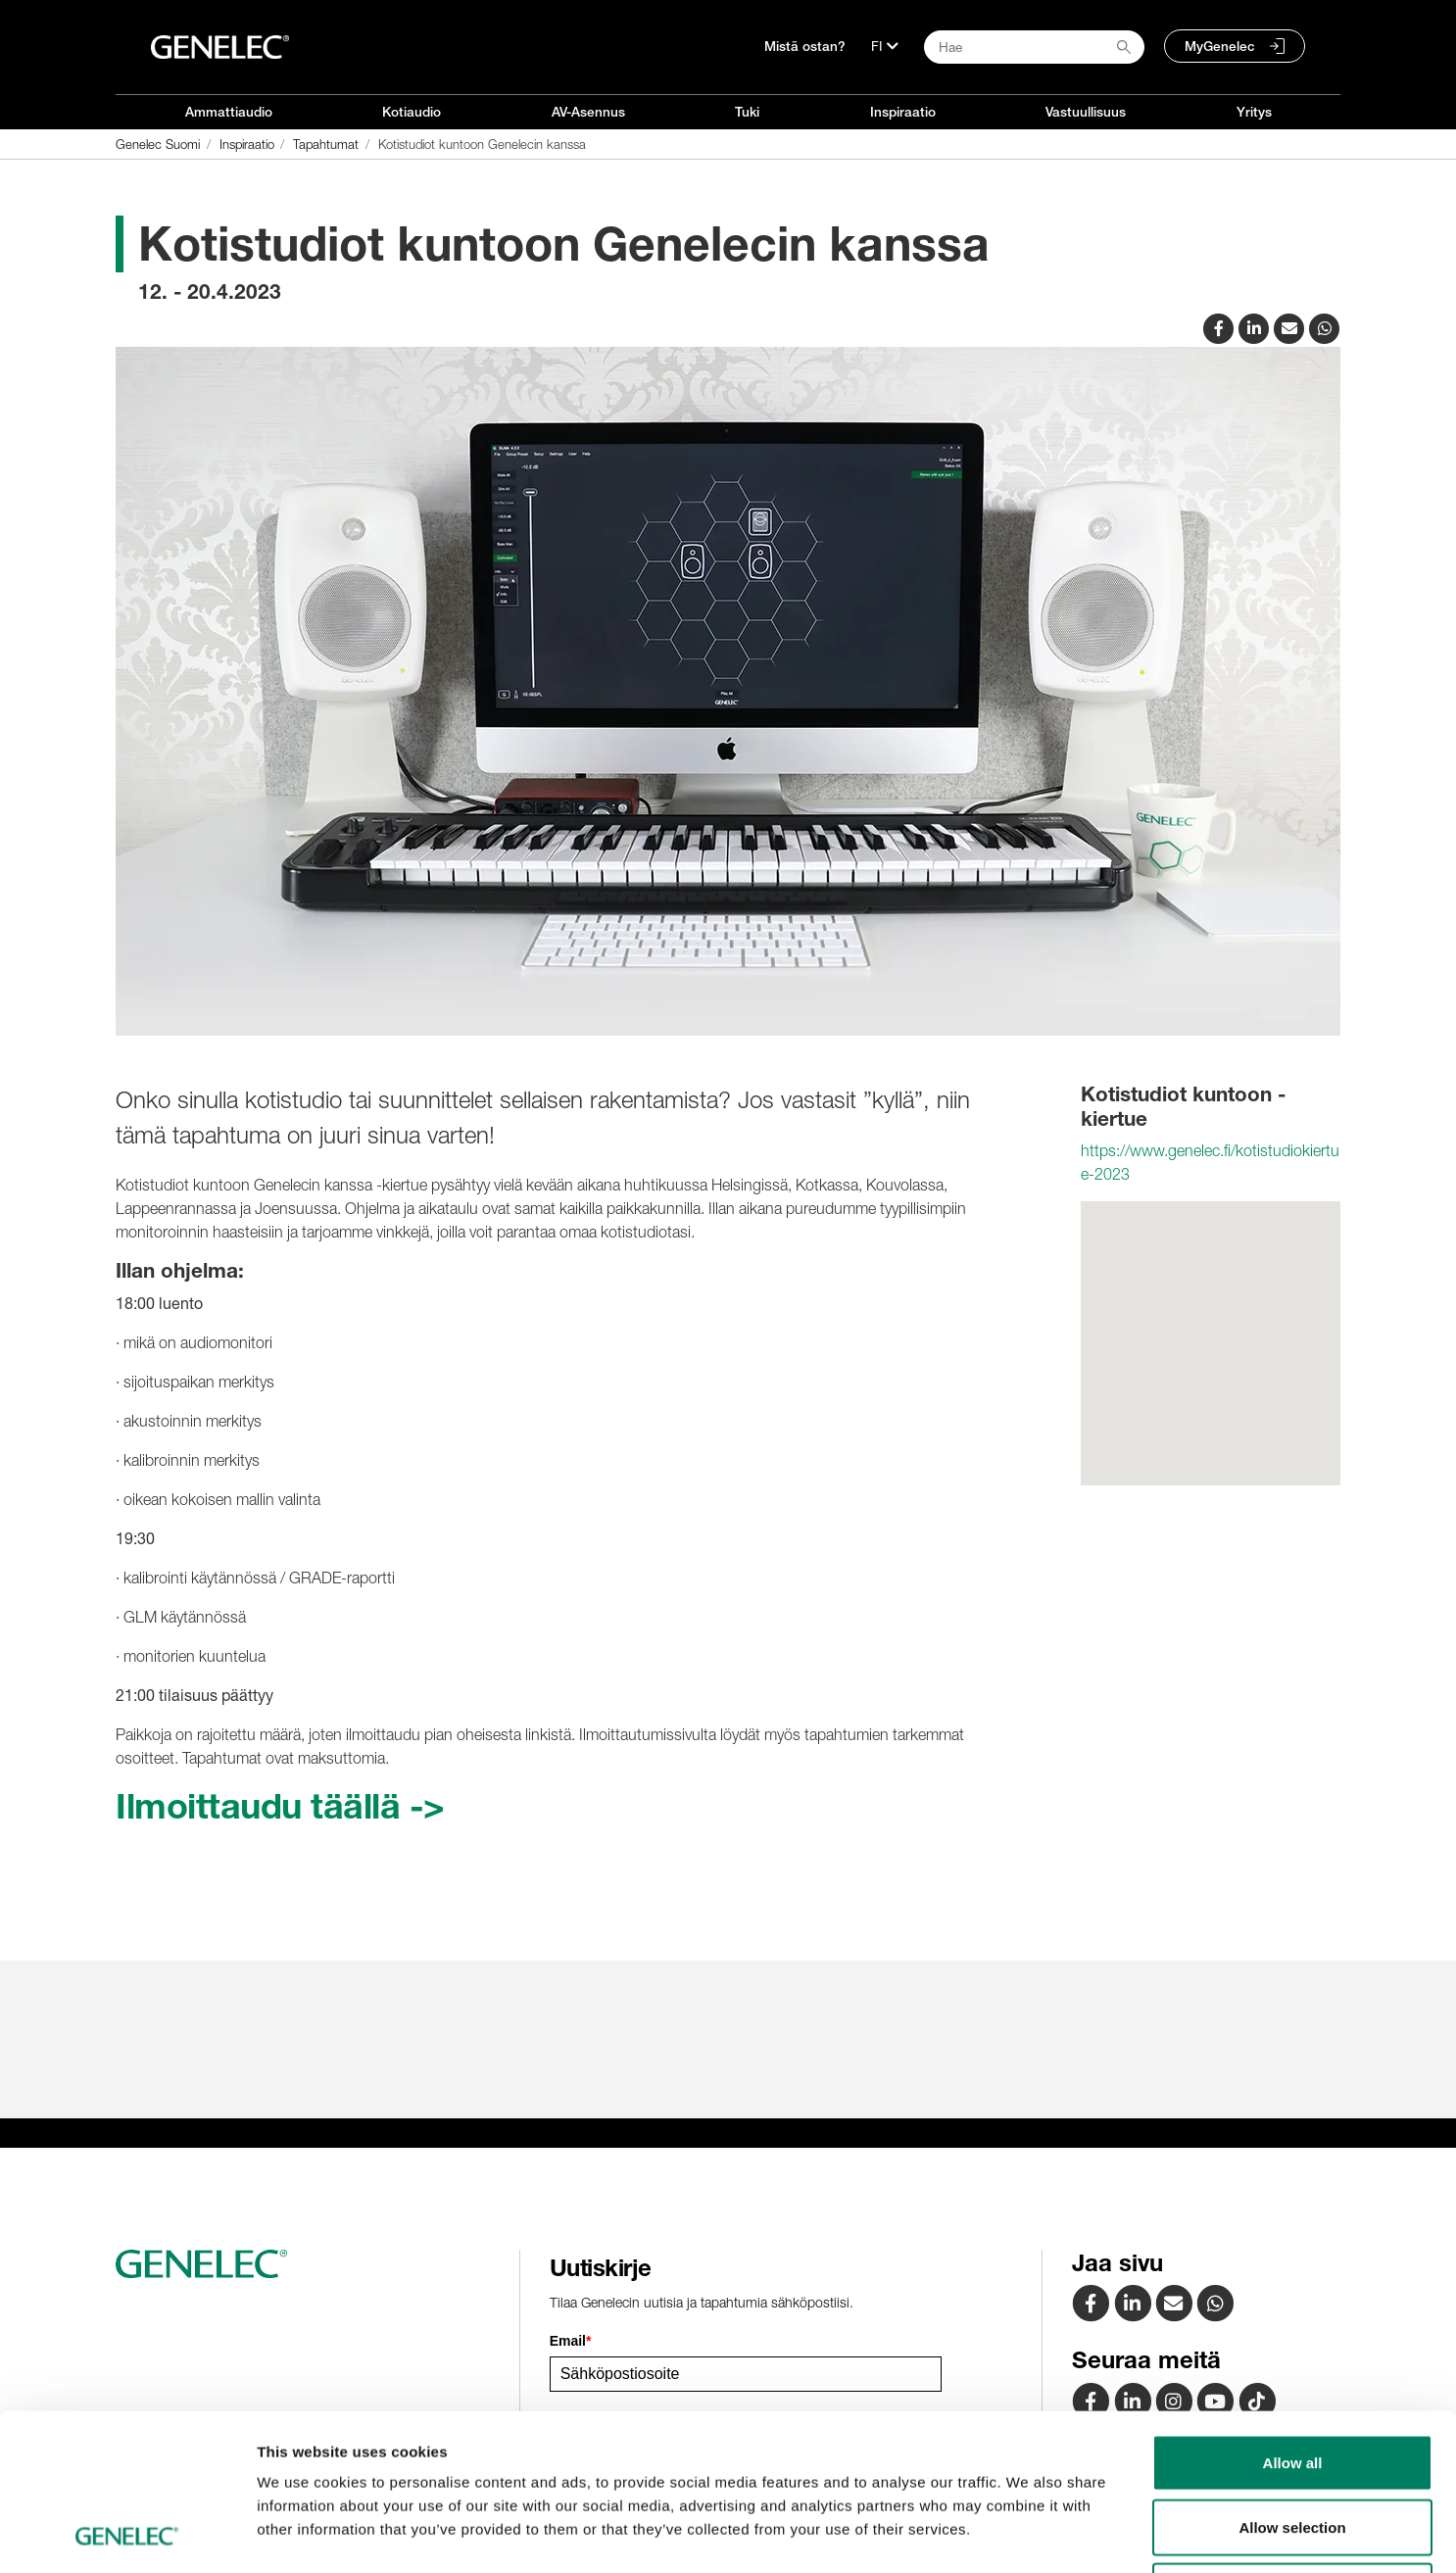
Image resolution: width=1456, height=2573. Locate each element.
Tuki (747, 112)
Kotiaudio (411, 112)
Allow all (1293, 2315)
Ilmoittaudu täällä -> (280, 1805)
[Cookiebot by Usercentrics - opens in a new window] (127, 2534)
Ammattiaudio (228, 112)
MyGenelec (1220, 46)
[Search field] (1034, 47)
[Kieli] (884, 46)
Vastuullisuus (1085, 112)
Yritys (1254, 112)
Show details (1028, 2534)
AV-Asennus (588, 112)
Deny (1293, 2444)
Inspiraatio (903, 112)
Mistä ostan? (805, 46)
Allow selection (1291, 2380)
